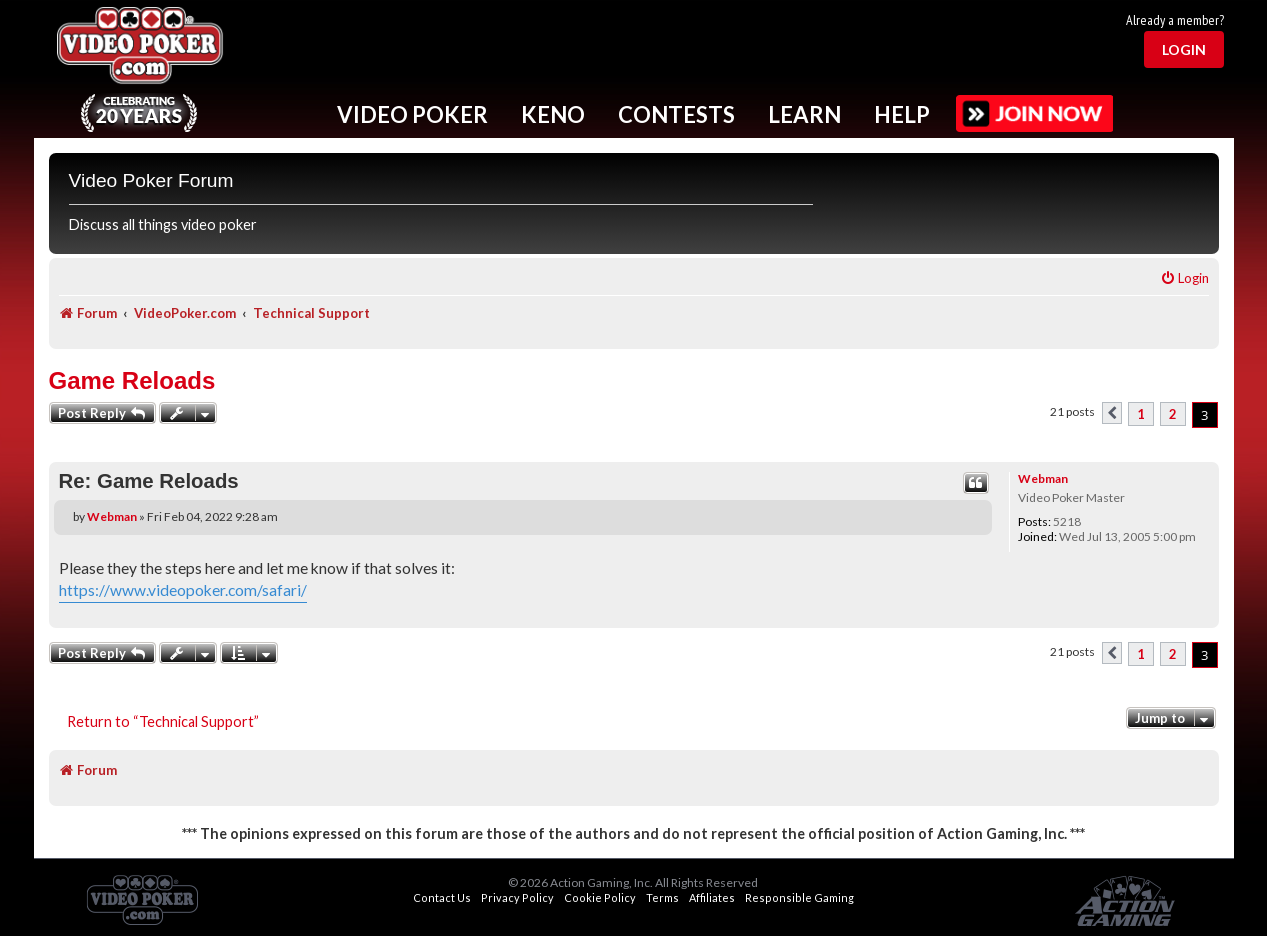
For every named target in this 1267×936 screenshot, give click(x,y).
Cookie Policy (600, 897)
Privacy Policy (517, 897)
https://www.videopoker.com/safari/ (183, 590)
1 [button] (1141, 414)
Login (1184, 49)
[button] (1112, 413)
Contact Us (442, 897)
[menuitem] (1184, 278)
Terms (662, 897)
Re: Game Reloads (149, 481)
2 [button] (1173, 414)
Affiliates (712, 897)
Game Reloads (132, 380)
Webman (1043, 478)
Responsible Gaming (799, 897)
